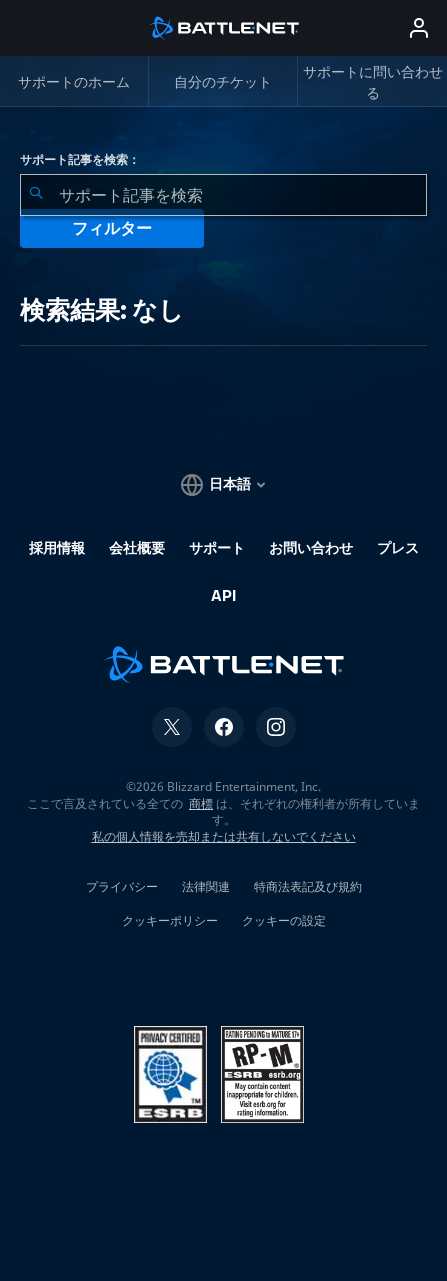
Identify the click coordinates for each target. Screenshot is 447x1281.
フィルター (112, 228)
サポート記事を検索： (80, 160)
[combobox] (223, 195)
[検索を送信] (36, 195)
